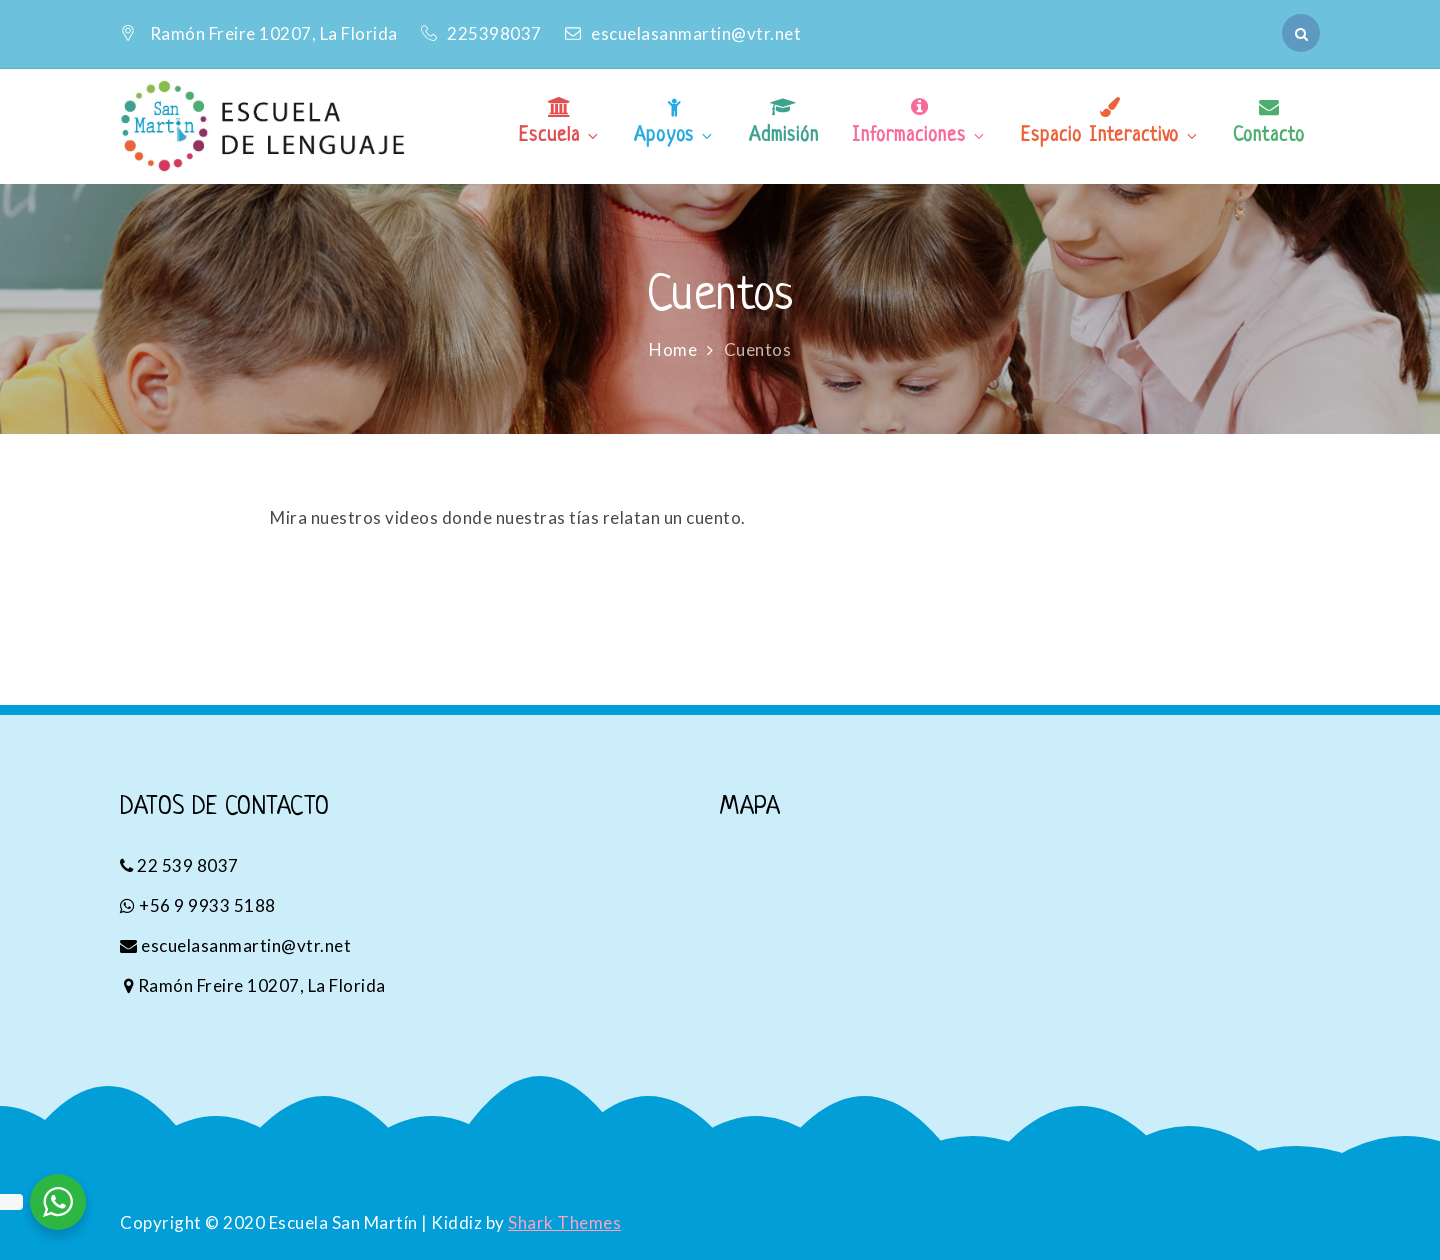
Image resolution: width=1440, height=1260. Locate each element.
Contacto (1269, 136)
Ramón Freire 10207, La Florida (274, 33)
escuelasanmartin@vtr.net (683, 33)
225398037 (483, 33)
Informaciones (919, 136)
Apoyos (674, 136)
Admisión (784, 136)
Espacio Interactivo (1110, 136)
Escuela (560, 136)
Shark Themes (564, 1222)
